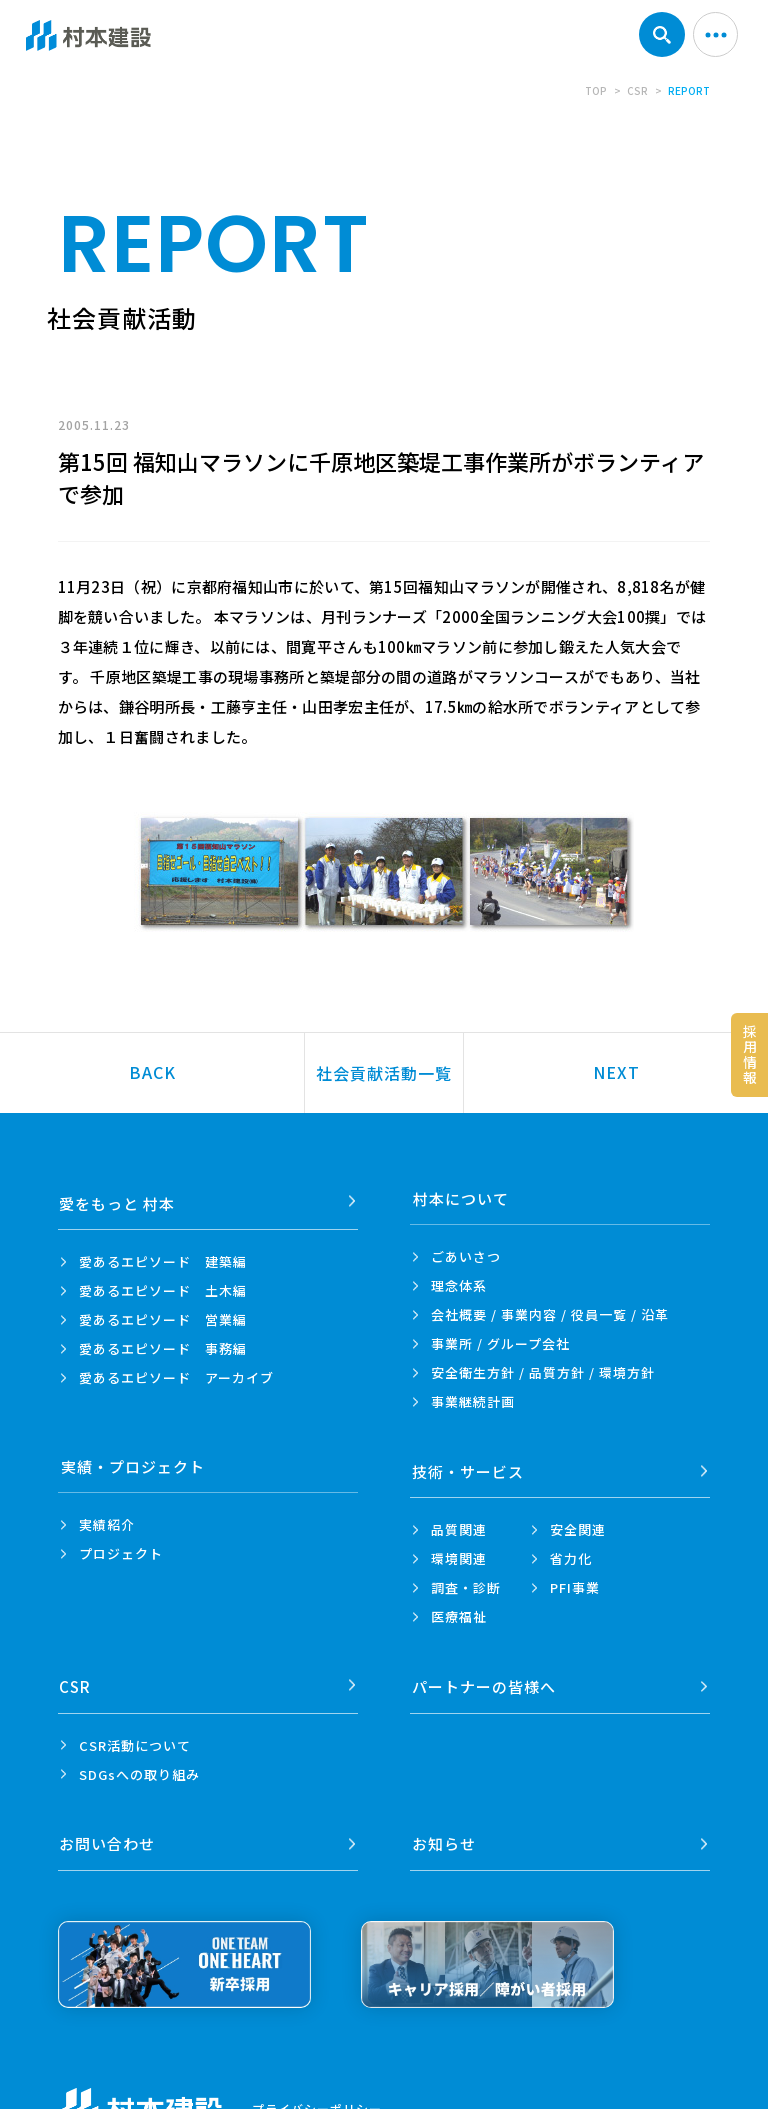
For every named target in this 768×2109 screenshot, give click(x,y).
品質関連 (459, 1524)
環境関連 (459, 1553)
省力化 (571, 1553)
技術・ (469, 1466)
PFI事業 (575, 1582)
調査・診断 (466, 1582)
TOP (596, 90)
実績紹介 (107, 1524)
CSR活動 (135, 1734)
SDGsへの (139, 1763)
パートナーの (485, 1676)
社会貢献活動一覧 (384, 1073)
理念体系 (459, 1285)
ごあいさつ (466, 1256)
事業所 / (500, 1343)
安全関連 (578, 1524)
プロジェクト (121, 1553)
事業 (473, 1401)
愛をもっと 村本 (119, 1198)
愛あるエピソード (163, 1256)
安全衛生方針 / (543, 1372)
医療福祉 (459, 1611)
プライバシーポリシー (317, 2092)
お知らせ (445, 1828)
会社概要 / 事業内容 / (550, 1314)
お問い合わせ (109, 1828)
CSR (637, 90)
